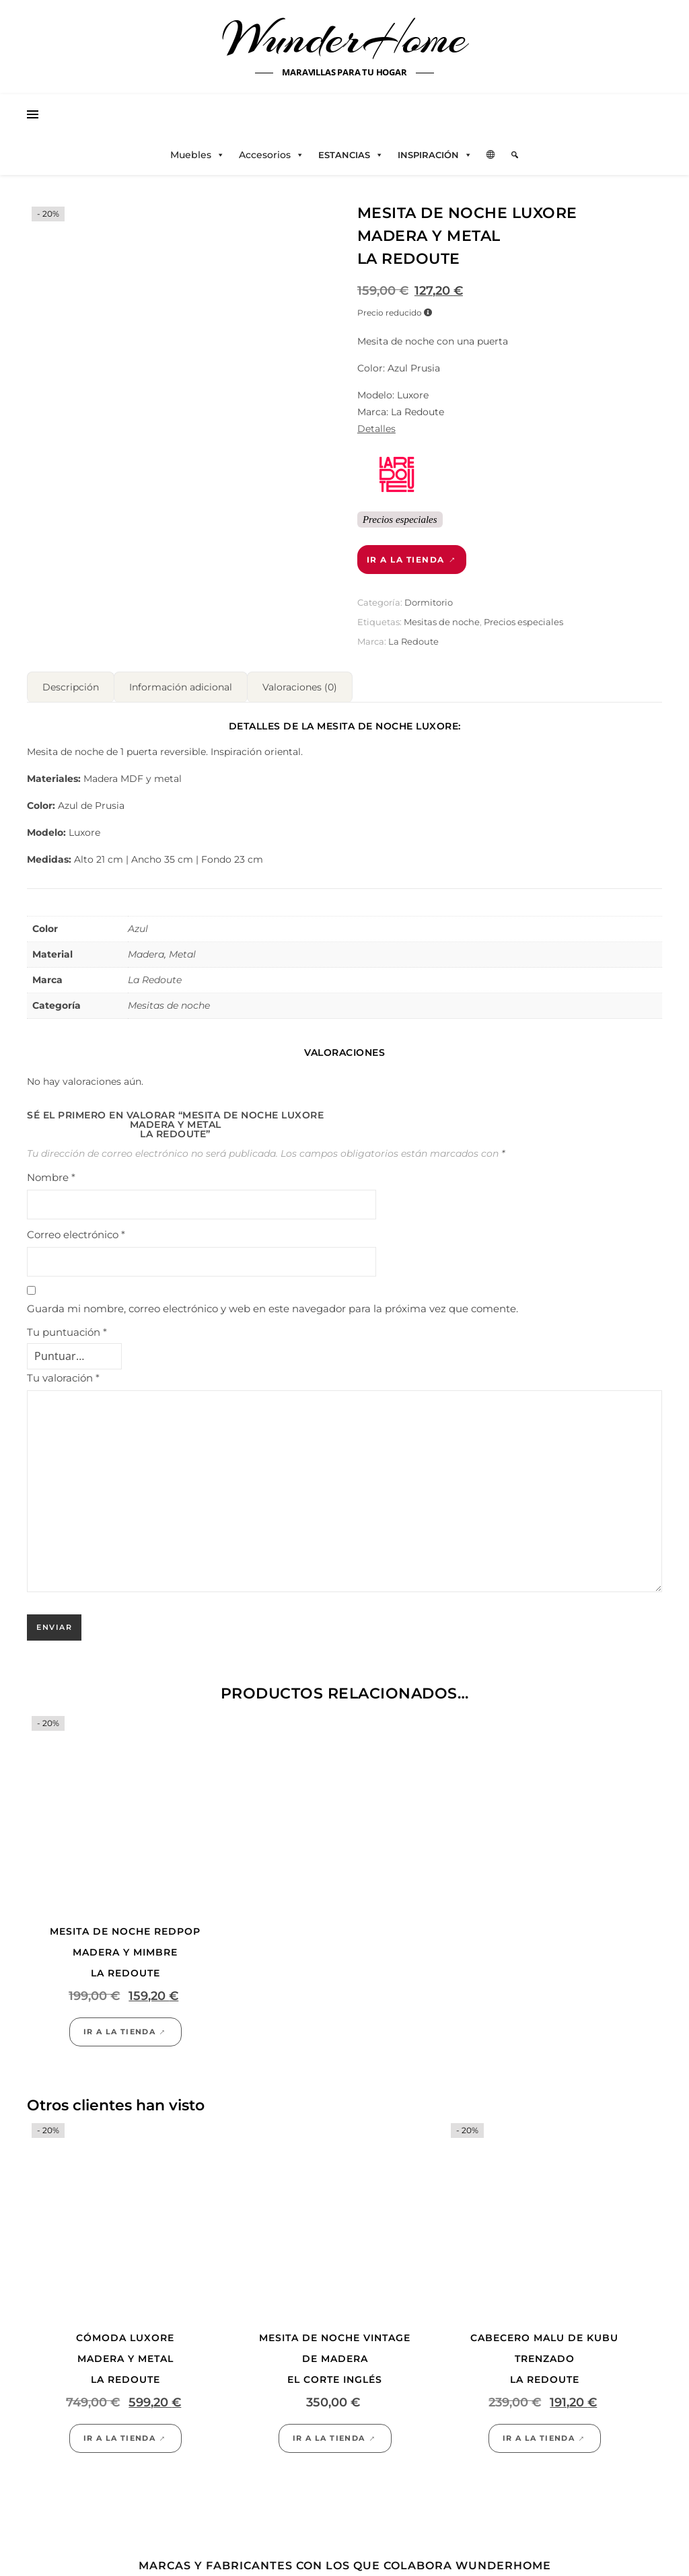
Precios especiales (523, 621)
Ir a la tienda (406, 559)
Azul (138, 929)
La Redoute (413, 641)
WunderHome (345, 39)
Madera (146, 954)
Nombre (51, 1177)
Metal (182, 954)
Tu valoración (63, 1377)
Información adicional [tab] (180, 687)
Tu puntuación (67, 1332)
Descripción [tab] (70, 687)
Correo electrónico (76, 1234)
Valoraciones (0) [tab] (299, 687)
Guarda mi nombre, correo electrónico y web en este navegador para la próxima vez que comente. (272, 1308)
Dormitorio (428, 602)
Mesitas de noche (442, 621)
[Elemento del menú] (514, 155)
